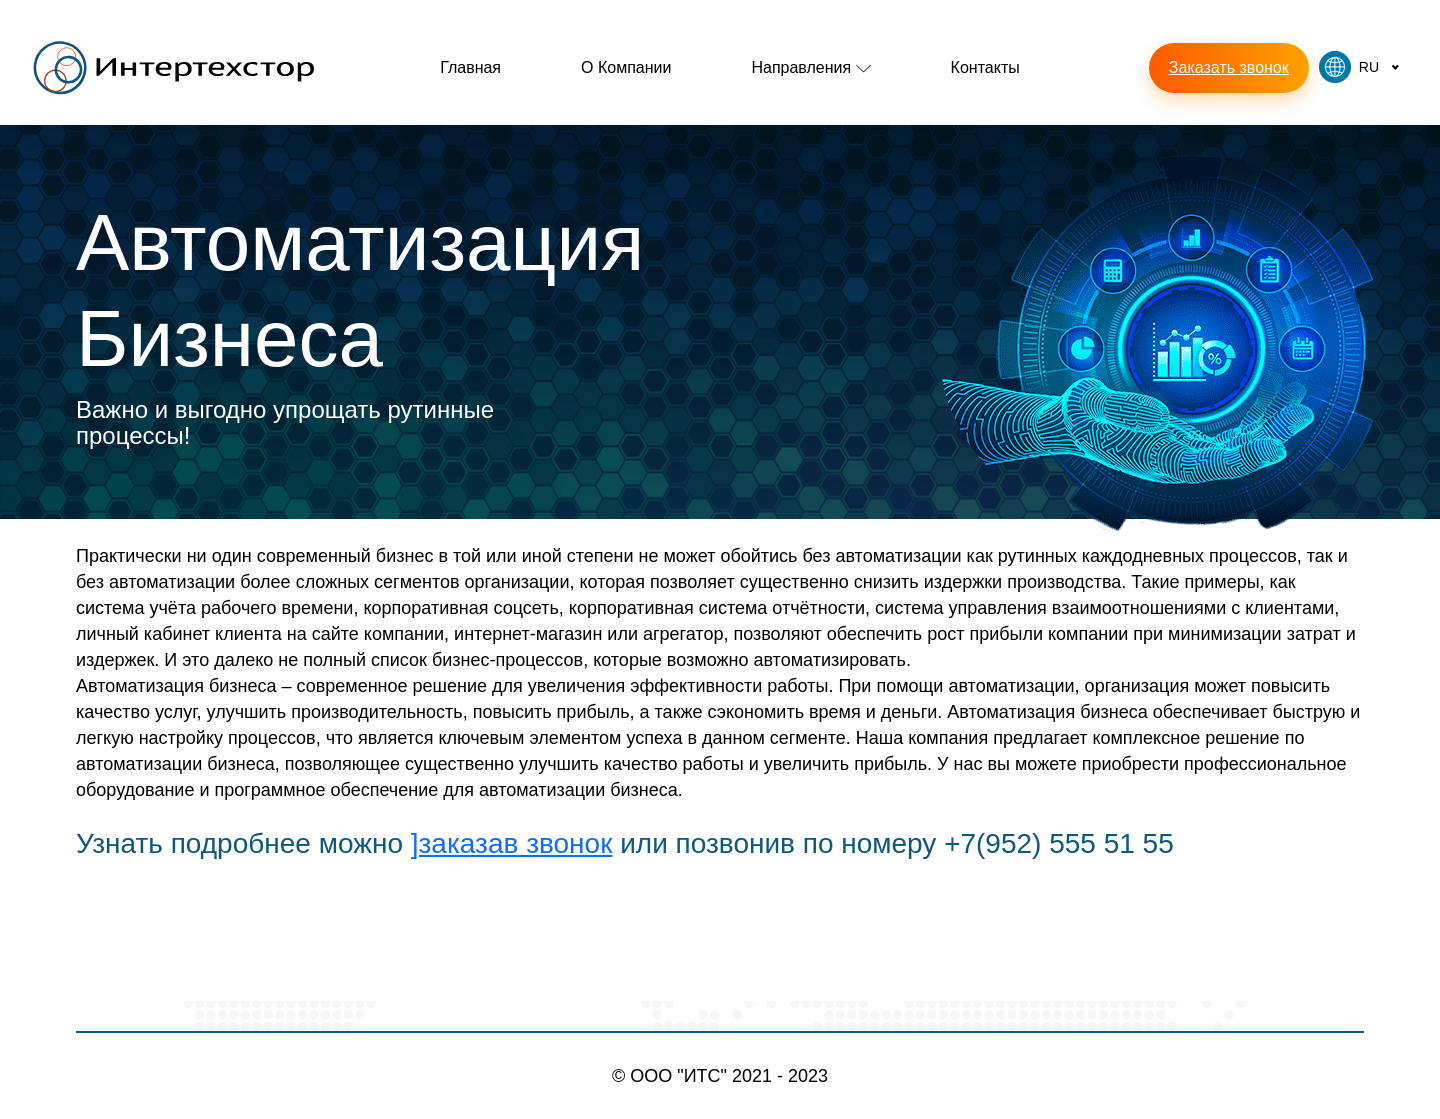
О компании (626, 67)
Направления (810, 67)
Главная (470, 67)
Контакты (985, 67)
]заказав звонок (512, 843)
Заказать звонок (1229, 67)
